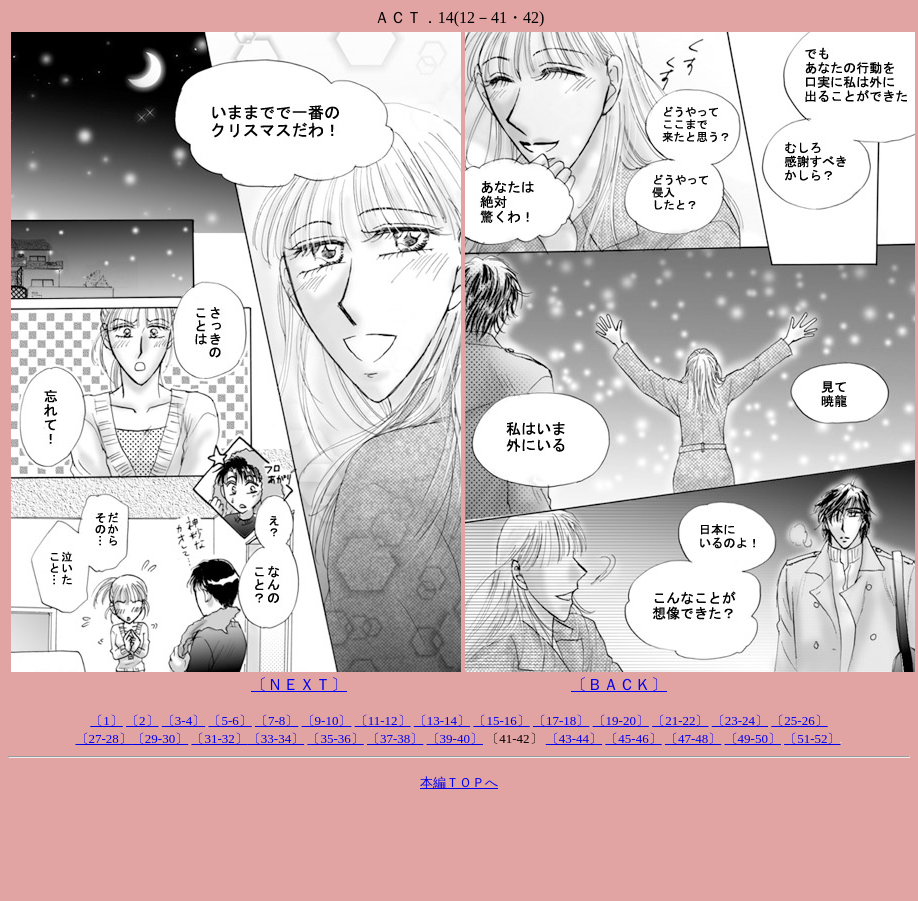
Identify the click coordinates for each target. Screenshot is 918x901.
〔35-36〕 (335, 738)
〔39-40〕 (455, 738)
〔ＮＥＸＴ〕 (299, 684)
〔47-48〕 (693, 738)
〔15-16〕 (501, 720)
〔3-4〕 (183, 720)
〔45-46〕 (633, 738)
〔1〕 (106, 720)
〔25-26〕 (799, 720)
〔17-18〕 (561, 720)
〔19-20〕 (621, 720)
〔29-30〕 (160, 738)
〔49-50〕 (753, 738)
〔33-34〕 (276, 738)
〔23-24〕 (740, 720)
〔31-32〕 (219, 738)
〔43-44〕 (574, 738)
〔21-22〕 (680, 720)
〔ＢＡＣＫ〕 (619, 684)
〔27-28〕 (104, 738)
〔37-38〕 (395, 738)
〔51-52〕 (812, 738)
